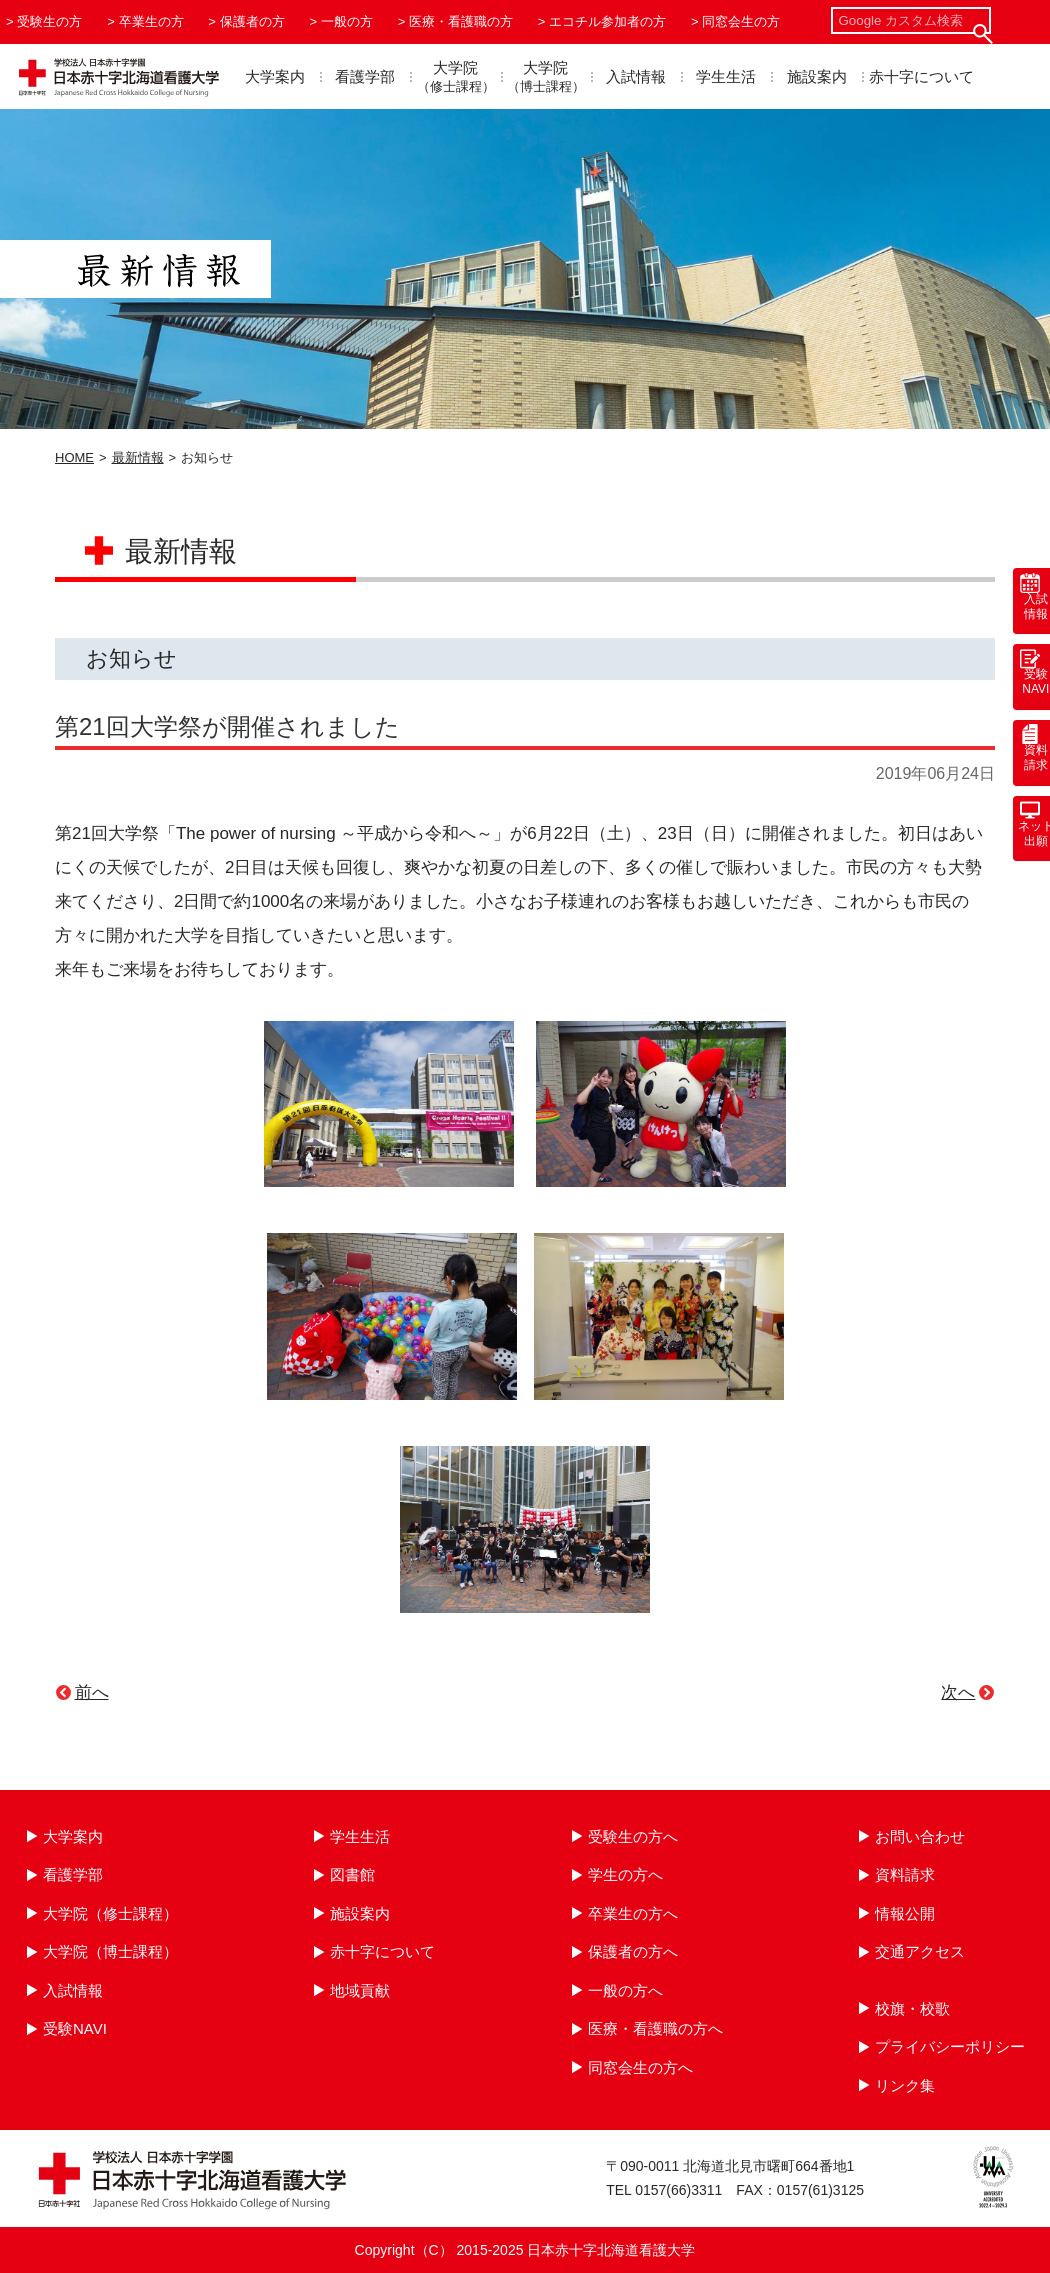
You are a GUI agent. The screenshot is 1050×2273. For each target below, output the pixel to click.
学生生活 (726, 76)
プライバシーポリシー (950, 2046)
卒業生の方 (151, 21)
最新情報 (138, 457)
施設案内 (817, 76)
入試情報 (636, 76)
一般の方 (347, 21)
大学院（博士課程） (110, 1951)
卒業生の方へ (633, 1913)
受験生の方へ (633, 1836)
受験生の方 (49, 21)
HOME (74, 457)
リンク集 (905, 2085)
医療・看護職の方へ (655, 2028)
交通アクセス (920, 1951)
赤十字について (921, 76)
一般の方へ (625, 1990)
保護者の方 (252, 21)
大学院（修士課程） (110, 1913)
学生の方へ (625, 1874)
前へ (92, 1692)
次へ (958, 1692)
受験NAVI (75, 2028)
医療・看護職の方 (461, 21)
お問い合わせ (920, 1836)
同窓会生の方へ (640, 2067)
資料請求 (905, 1874)
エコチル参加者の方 (607, 21)
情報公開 (905, 1913)
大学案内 (275, 76)
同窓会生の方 (741, 21)
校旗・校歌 (912, 2008)
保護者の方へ (633, 1951)
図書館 (352, 1874)
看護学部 (365, 76)
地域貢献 (360, 1990)
